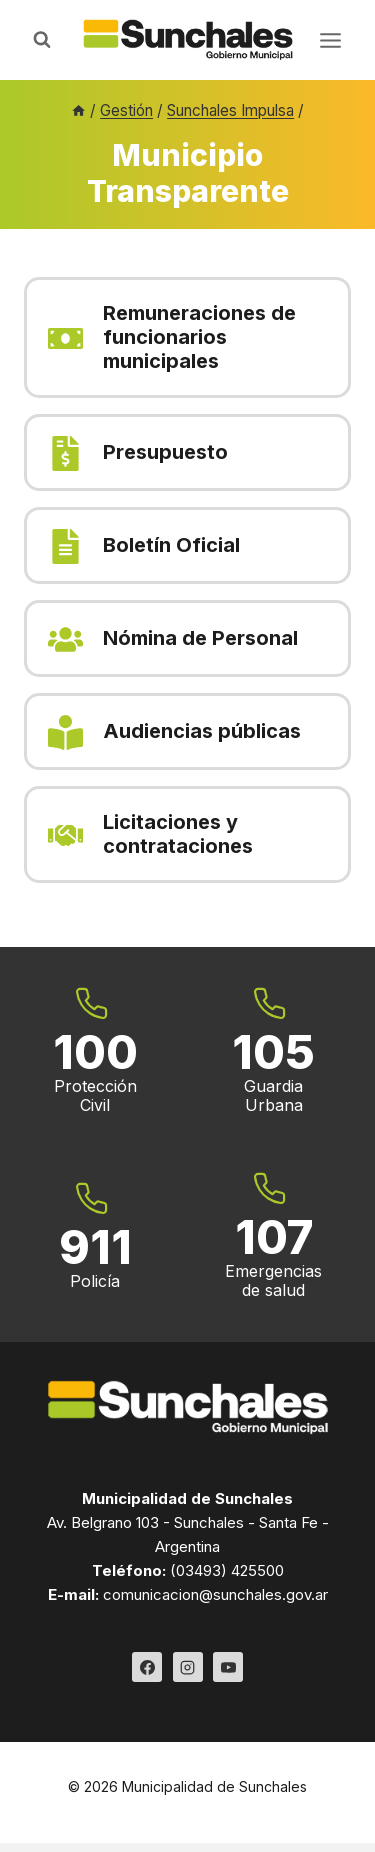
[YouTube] (228, 1667)
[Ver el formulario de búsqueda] (42, 40)
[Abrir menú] (330, 40)
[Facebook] (147, 1667)
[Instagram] (188, 1667)
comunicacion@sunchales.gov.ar (215, 1594)
